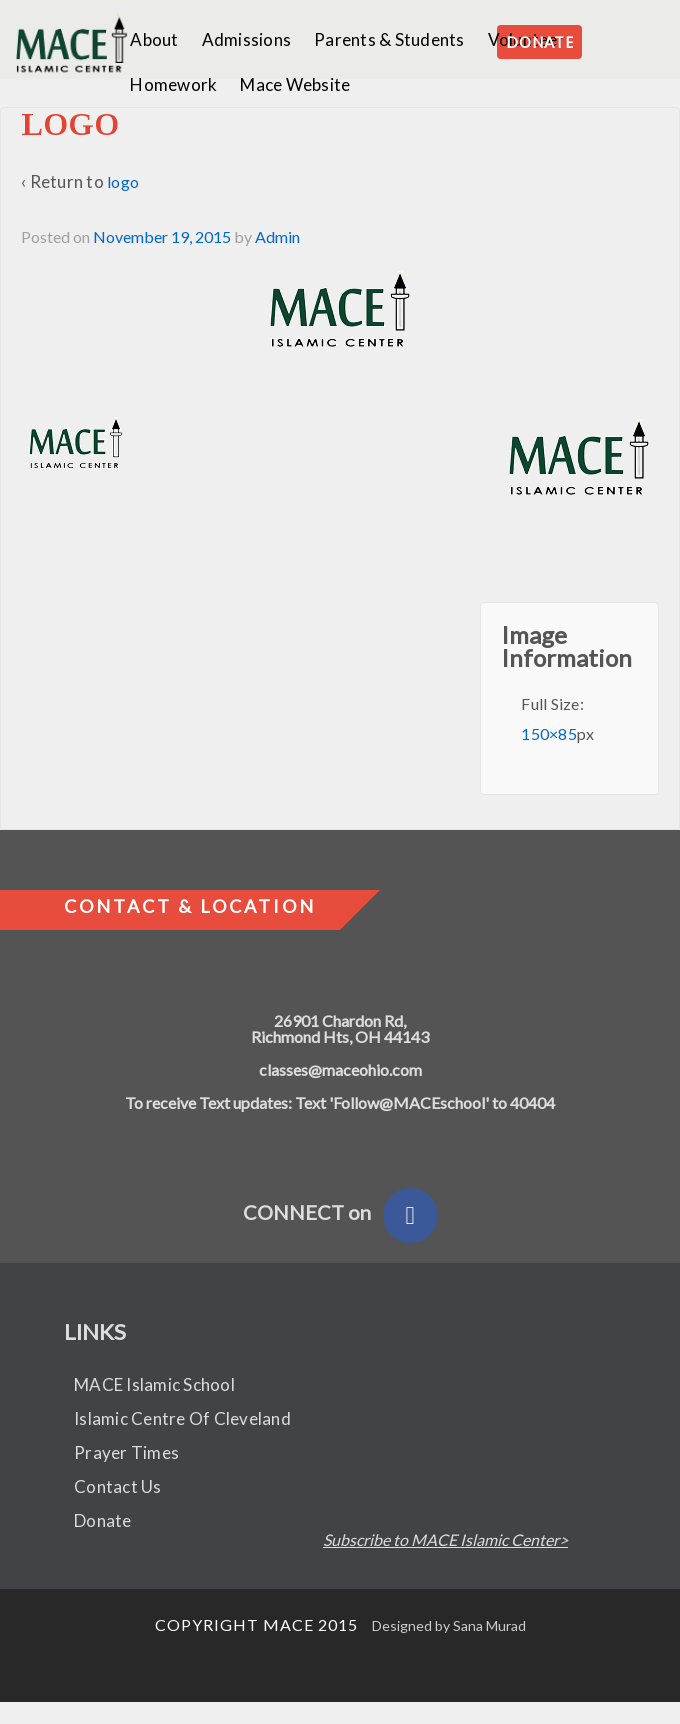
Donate (103, 1520)
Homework (173, 84)
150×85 (549, 733)
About (154, 39)
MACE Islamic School (154, 1384)
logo (123, 181)
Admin (277, 236)
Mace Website (295, 84)
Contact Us (118, 1486)
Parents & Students (389, 39)
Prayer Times (126, 1452)
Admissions (247, 39)
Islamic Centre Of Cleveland (182, 1418)
